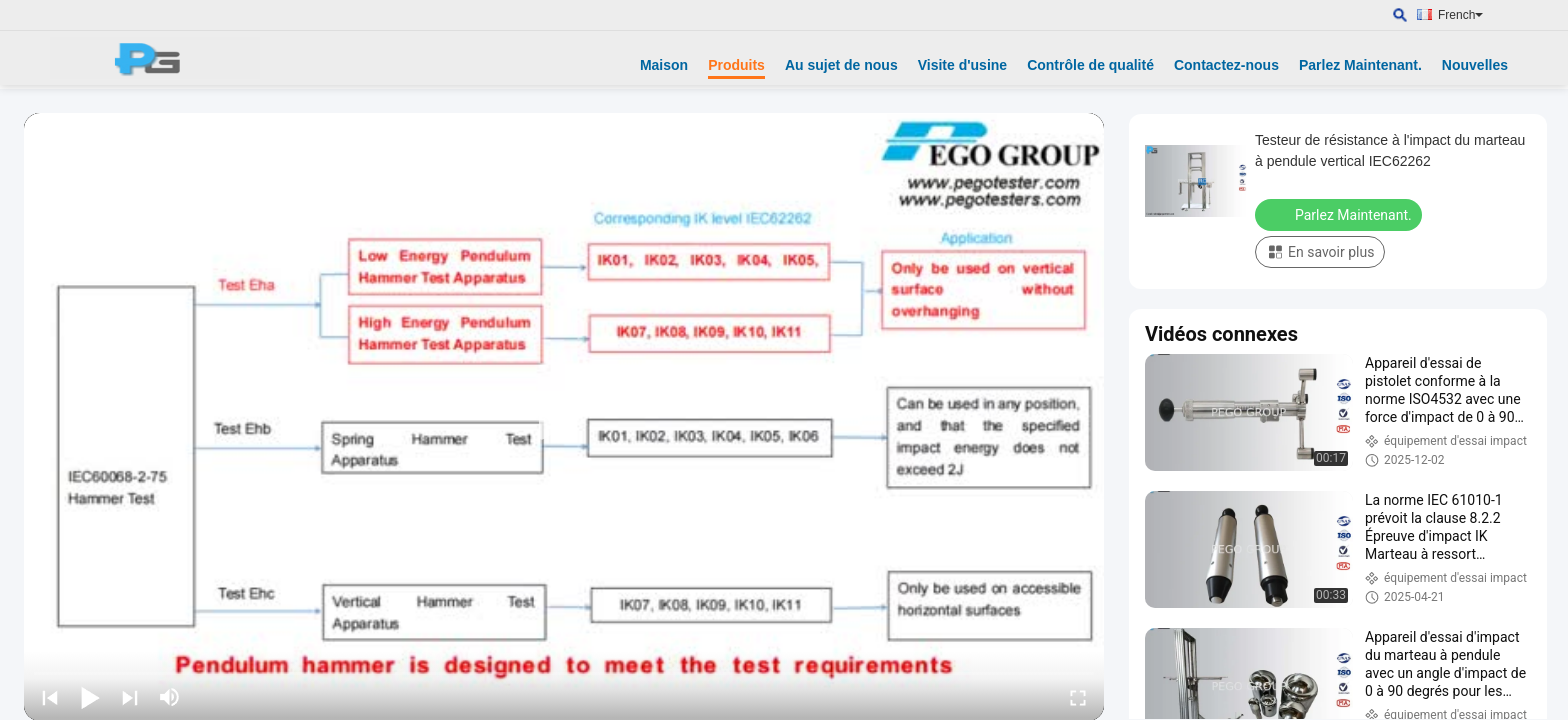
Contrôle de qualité (1090, 65)
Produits (736, 65)
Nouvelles (1475, 65)
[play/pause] (90, 697)
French (1460, 15)
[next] (130, 697)
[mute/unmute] (170, 697)
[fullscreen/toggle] (1078, 697)
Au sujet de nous (841, 65)
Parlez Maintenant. (1360, 65)
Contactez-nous (1226, 65)
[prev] (50, 697)
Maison (664, 65)
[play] (564, 417)
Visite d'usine (962, 65)
